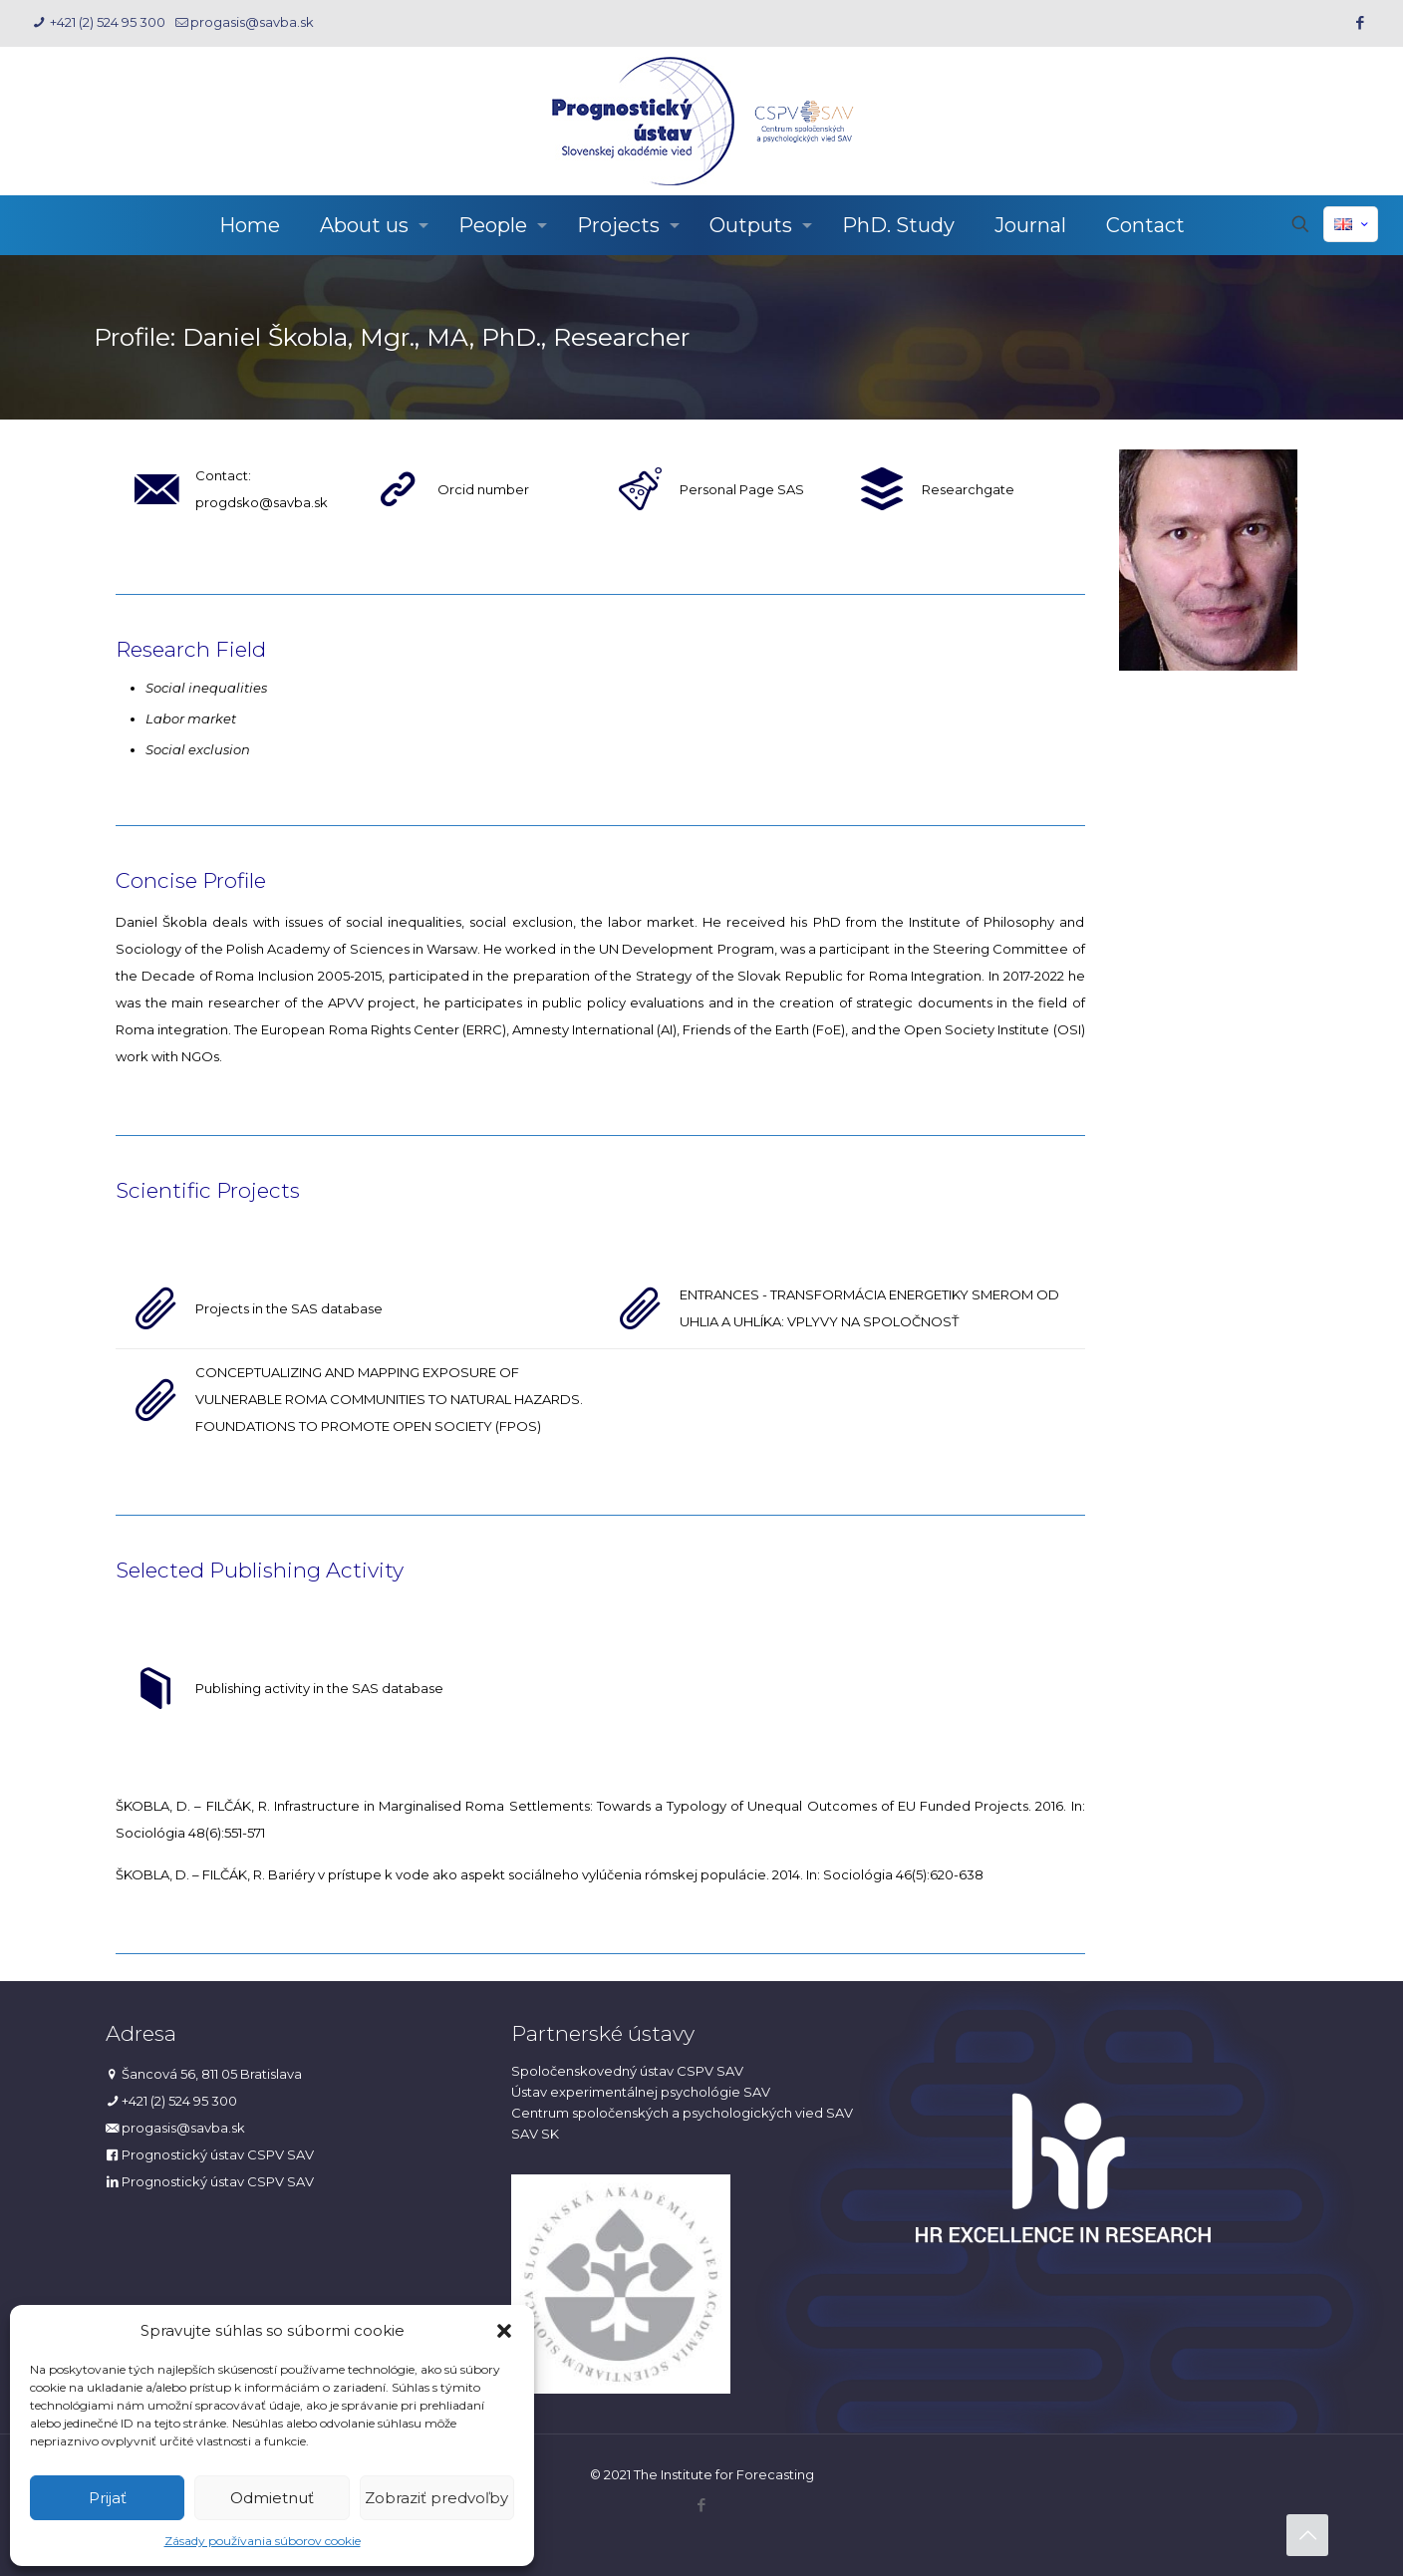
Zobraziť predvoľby (436, 2497)
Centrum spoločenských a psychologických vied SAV (682, 2113)
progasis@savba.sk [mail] (252, 22)
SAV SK (535, 2134)
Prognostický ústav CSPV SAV (218, 2154)
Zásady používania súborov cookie (262, 2540)
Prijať (108, 2497)
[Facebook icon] (1359, 22)
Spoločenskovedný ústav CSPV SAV (627, 2071)
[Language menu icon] (1350, 224)
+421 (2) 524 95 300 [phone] (106, 22)
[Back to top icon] (1307, 2535)
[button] (504, 2331)
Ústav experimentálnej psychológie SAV (640, 2092)
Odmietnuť (272, 2497)
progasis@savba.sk (183, 2128)
